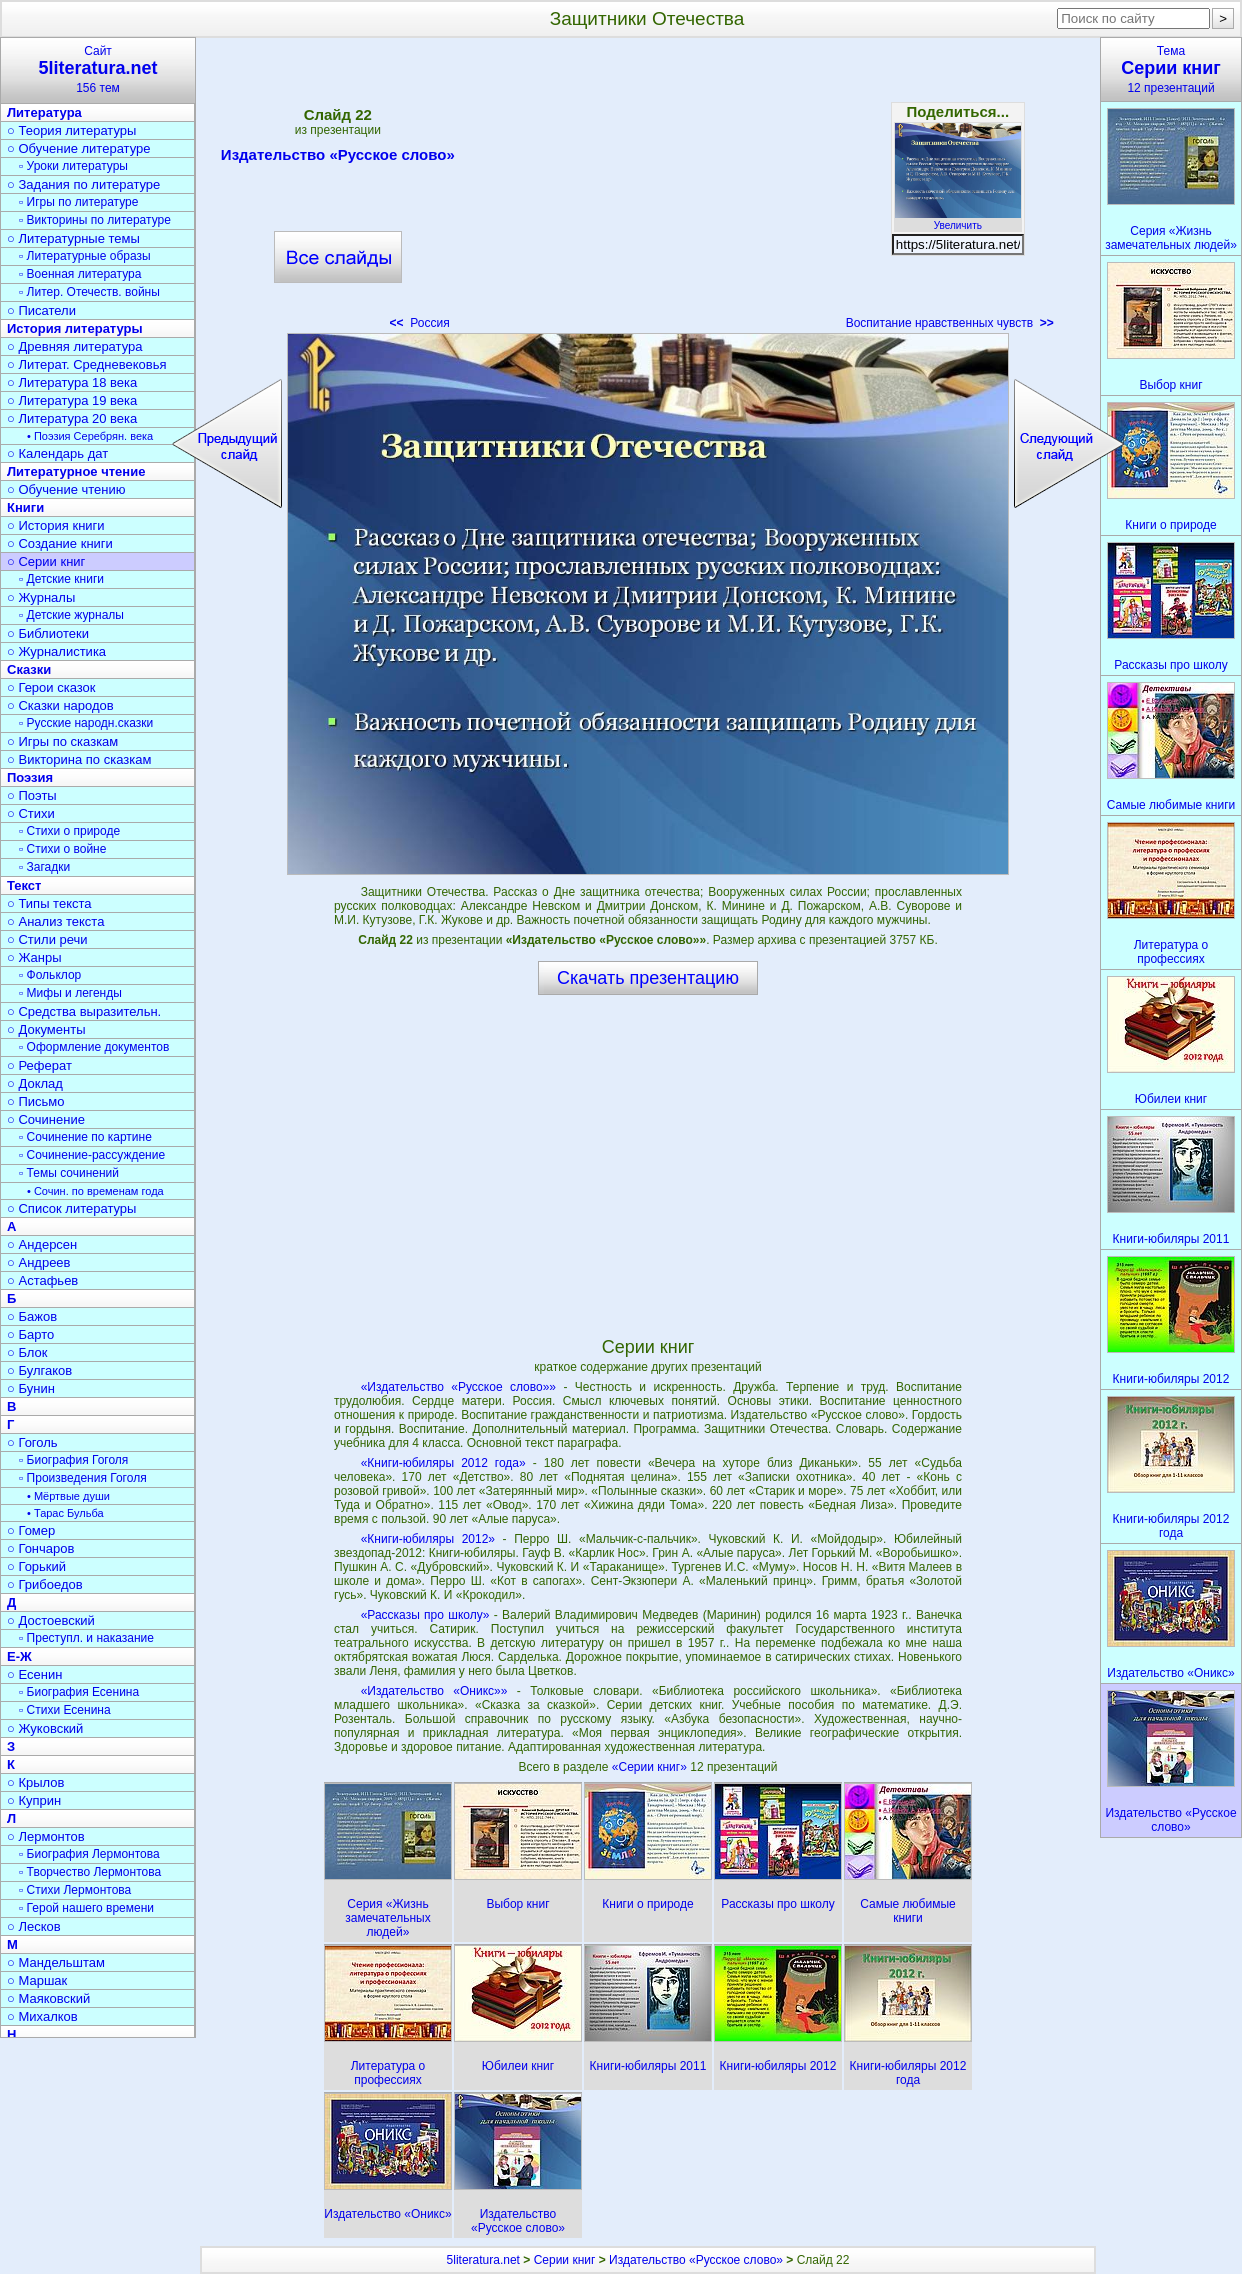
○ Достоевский (51, 1620)
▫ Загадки (44, 867)
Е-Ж (19, 1656)
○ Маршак (37, 1980)
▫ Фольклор (50, 975)
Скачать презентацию (648, 978)
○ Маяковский (48, 1998)
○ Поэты (32, 795)
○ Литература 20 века (72, 418)
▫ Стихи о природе (69, 831)
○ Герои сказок (51, 687)
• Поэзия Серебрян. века (90, 436)
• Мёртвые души (68, 1496)
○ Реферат (39, 1065)
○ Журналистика (56, 651)
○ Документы (46, 1029)
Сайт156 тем (98, 69)
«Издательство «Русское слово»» (458, 1387)
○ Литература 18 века (72, 382)
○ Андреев (39, 1262)
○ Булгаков (39, 1370)
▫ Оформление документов (94, 1047)
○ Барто (30, 1334)
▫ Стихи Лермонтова (75, 1890)
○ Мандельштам (56, 1962)
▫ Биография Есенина (79, 1692)
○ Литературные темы (73, 238)
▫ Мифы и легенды (70, 993)
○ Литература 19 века (72, 400)
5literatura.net (483, 2260)
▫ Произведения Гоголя (83, 1478)
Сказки (29, 669)
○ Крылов (35, 1782)
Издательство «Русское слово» (338, 158)
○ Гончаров (40, 1548)
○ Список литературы (71, 1208)
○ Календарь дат (57, 453)
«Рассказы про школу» (425, 1615)
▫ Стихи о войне (62, 849)
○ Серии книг (46, 561)
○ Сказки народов (60, 705)
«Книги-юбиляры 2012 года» (443, 1463)
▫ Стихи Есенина (65, 1710)
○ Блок (27, 1352)
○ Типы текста (49, 903)
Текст (24, 885)
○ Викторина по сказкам (79, 759)
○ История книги (56, 525)
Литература (44, 112)
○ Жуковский (45, 1728)
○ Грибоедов (45, 1584)
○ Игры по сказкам (62, 741)
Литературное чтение (76, 471)
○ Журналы (41, 597)
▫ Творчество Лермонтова (90, 1872)
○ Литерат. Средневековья (87, 364)
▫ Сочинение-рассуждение (92, 1155)
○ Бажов (32, 1316)
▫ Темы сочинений (69, 1173)
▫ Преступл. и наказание (86, 1638)
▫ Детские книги (61, 579)
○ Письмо (36, 1101)
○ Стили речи (47, 939)
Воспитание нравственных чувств (950, 323)
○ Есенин (34, 1674)
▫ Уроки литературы (73, 166)
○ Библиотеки (48, 633)
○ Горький (36, 1566)
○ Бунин (31, 1388)
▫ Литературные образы (85, 256)
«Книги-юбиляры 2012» (428, 1539)
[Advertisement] (648, 190)
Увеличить (958, 220)
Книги (25, 507)
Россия (420, 323)
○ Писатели (41, 310)
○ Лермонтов (46, 1836)
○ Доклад (35, 1083)
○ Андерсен (42, 1244)
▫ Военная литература (80, 274)
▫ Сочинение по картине (85, 1137)
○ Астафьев (42, 1280)
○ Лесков (34, 1926)
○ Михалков (42, 2016)
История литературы (75, 328)
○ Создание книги (60, 543)
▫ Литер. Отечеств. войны (89, 292)
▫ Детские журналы (71, 615)
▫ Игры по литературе (78, 202)
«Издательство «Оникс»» (434, 1691)
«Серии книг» (651, 1767)
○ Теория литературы (71, 130)
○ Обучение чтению (66, 489)
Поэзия (30, 777)
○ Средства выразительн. (84, 1011)
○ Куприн (34, 1800)
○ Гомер (31, 1530)
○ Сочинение (46, 1119)
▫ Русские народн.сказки (86, 723)
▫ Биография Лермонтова (89, 1854)
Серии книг (565, 2260)
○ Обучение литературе (79, 148)
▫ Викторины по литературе (95, 220)
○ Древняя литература (74, 346)
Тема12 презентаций (1171, 69)
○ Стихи (31, 813)
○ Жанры (34, 957)
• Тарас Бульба (65, 1513)
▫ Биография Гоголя (73, 1460)
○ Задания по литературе (83, 184)
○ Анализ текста (55, 921)
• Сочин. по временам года (95, 1191)
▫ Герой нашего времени (86, 1908)
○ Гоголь (32, 1442)
